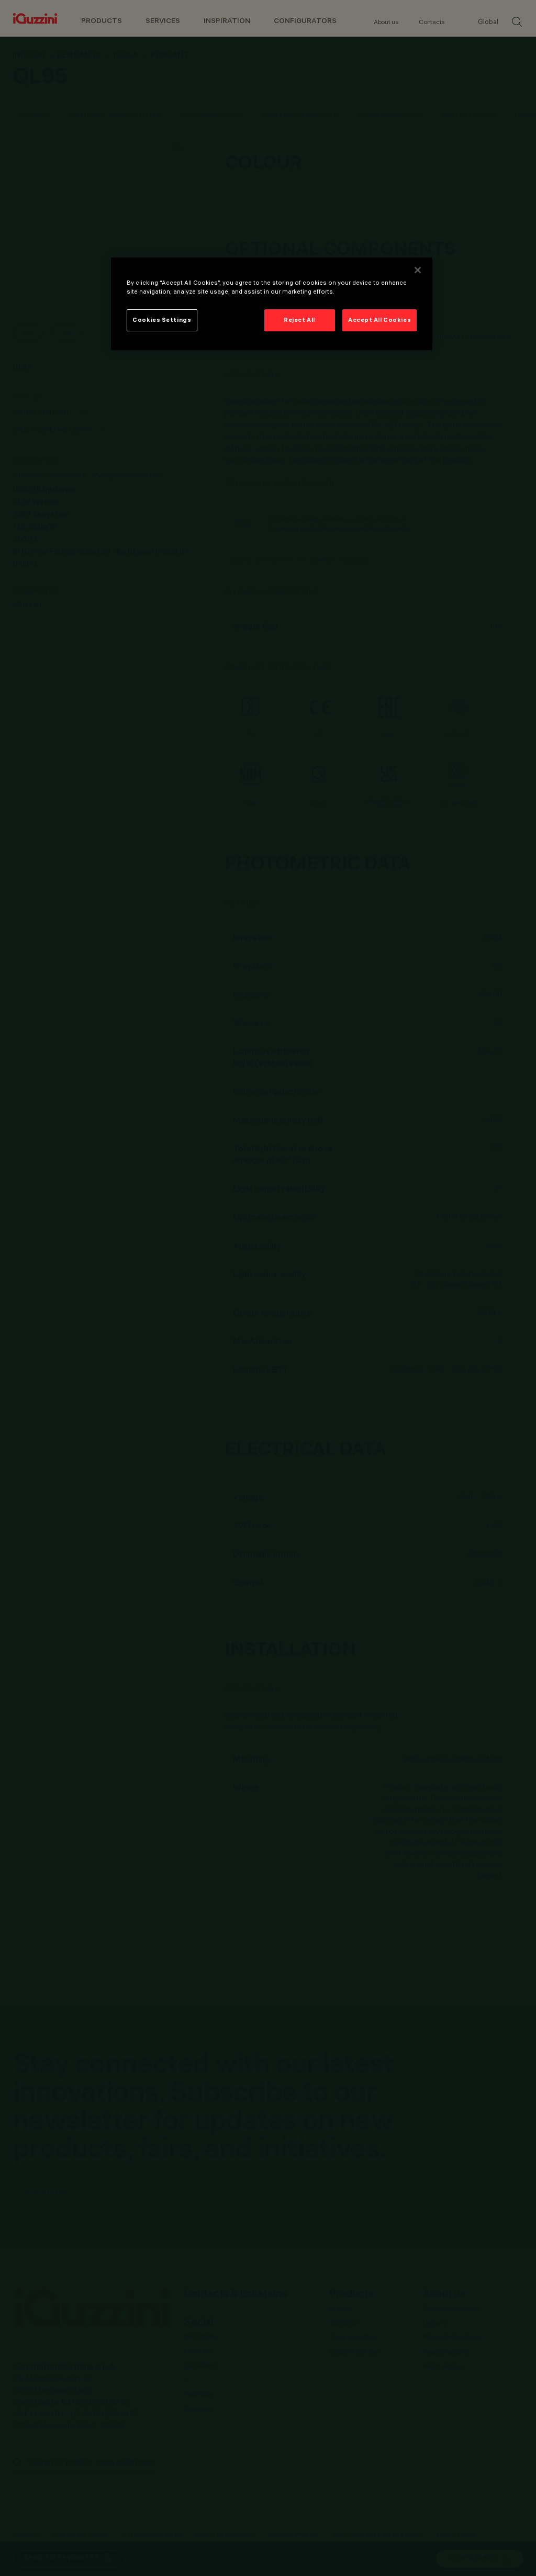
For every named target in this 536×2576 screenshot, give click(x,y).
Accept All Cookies (379, 319)
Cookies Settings (161, 319)
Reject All (299, 319)
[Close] (417, 270)
